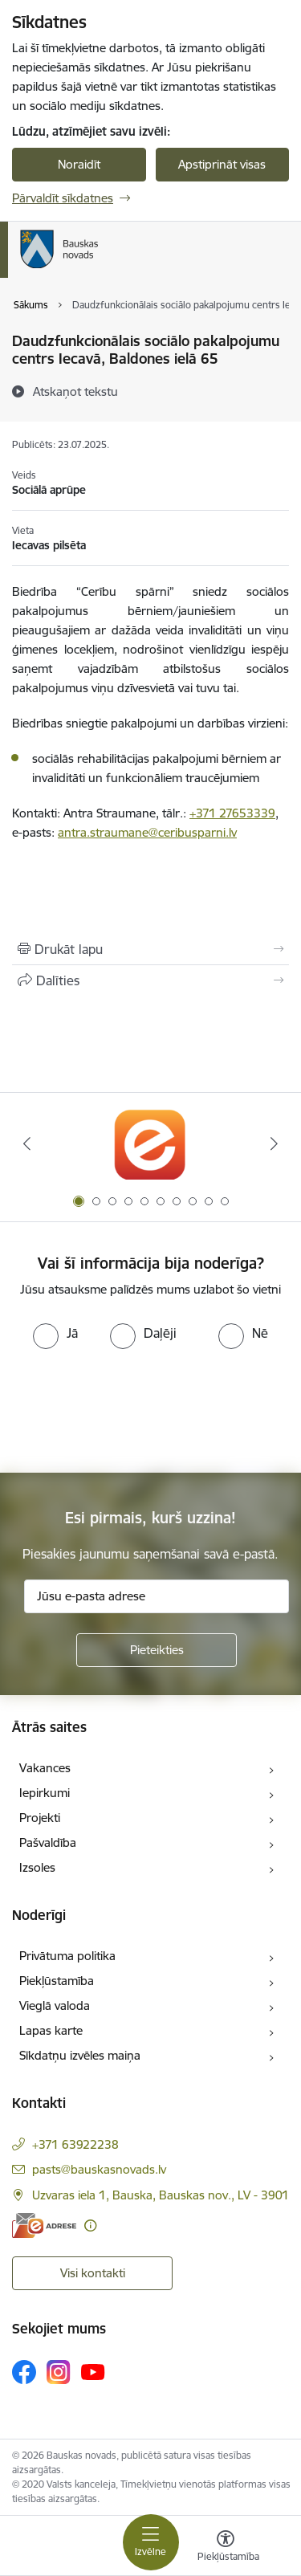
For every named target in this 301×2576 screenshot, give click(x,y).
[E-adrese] (44, 2225)
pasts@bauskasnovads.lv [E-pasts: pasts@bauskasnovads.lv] (99, 2169)
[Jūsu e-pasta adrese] (156, 1596)
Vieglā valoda (54, 2005)
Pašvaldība (47, 1842)
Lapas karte (51, 2030)
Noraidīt (79, 164)
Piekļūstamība (56, 1980)
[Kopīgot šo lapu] (150, 980)
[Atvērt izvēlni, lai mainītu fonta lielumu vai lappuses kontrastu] (225, 2547)
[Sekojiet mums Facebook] (24, 2372)
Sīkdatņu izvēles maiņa (79, 2055)
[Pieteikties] (156, 1650)
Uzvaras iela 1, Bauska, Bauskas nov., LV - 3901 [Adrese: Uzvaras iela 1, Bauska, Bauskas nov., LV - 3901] (160, 2195)
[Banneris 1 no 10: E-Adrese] (150, 1143)
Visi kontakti (92, 2272)
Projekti (39, 1817)
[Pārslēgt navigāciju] (151, 2542)
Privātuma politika (67, 1955)
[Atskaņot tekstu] (75, 391)
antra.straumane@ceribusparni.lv (147, 832)
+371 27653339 (232, 813)
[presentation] (134, 1409)
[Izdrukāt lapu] (150, 949)
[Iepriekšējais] (26, 1143)
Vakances (45, 1767)
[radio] (55, 1333)
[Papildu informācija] (90, 2225)
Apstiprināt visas (222, 164)
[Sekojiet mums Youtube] (93, 2371)
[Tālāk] (274, 1143)
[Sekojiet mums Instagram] (59, 2371)
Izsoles (37, 1867)
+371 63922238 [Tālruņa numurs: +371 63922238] (75, 2144)
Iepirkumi (44, 1792)
